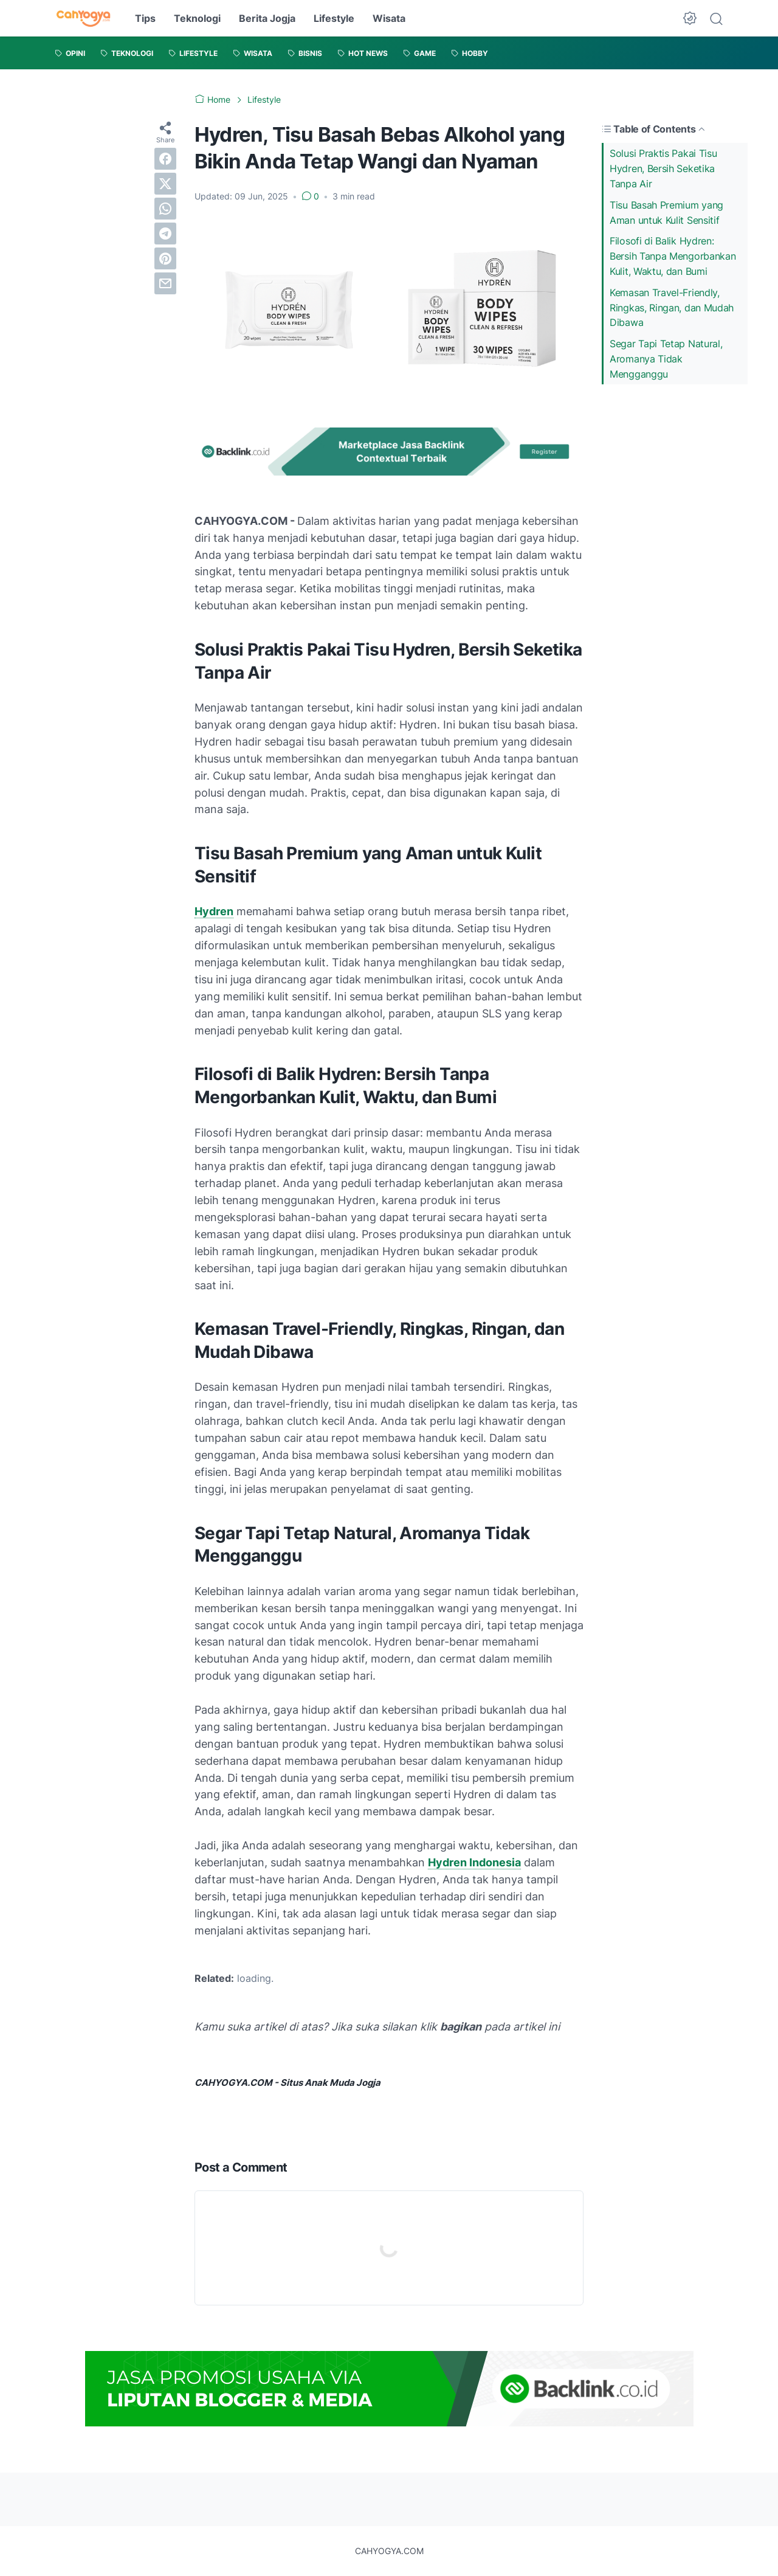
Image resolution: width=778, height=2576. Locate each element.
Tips (145, 18)
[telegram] (165, 233)
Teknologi (197, 18)
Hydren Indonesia (474, 1862)
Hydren (213, 911)
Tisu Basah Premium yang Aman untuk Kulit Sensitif (666, 212)
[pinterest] (165, 258)
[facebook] (165, 159)
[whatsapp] (165, 209)
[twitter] (165, 184)
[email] (165, 283)
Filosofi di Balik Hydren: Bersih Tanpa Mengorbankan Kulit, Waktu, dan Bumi (673, 256)
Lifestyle (334, 18)
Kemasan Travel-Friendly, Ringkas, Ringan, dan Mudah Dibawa (672, 307)
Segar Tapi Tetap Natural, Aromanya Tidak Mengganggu (666, 359)
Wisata (389, 18)
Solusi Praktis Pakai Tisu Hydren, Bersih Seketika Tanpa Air (663, 168)
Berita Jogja (267, 18)
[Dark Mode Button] (690, 18)
